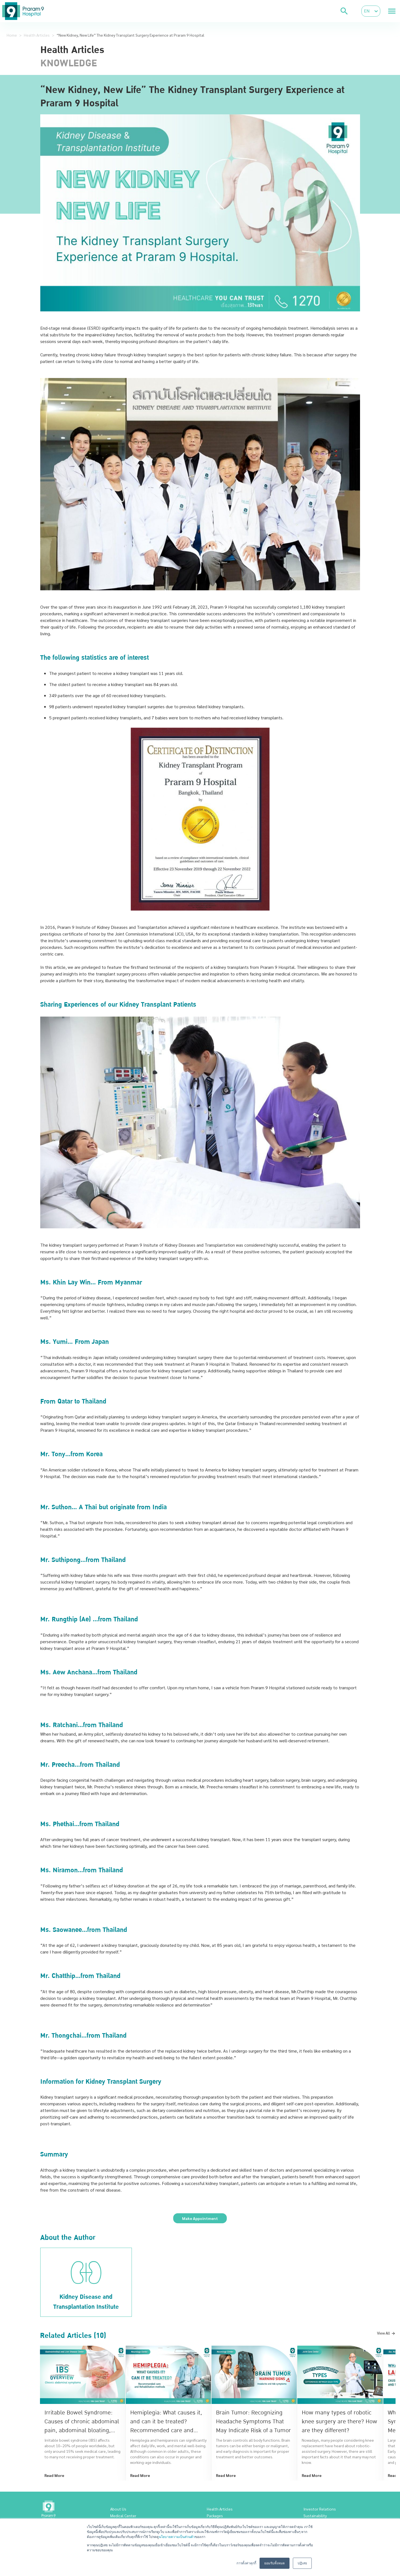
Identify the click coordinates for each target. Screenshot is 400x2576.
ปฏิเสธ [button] (302, 2563)
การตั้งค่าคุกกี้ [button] (246, 2563)
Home (12, 34)
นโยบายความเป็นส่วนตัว (177, 2537)
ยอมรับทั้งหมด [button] (274, 2563)
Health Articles (37, 34)
